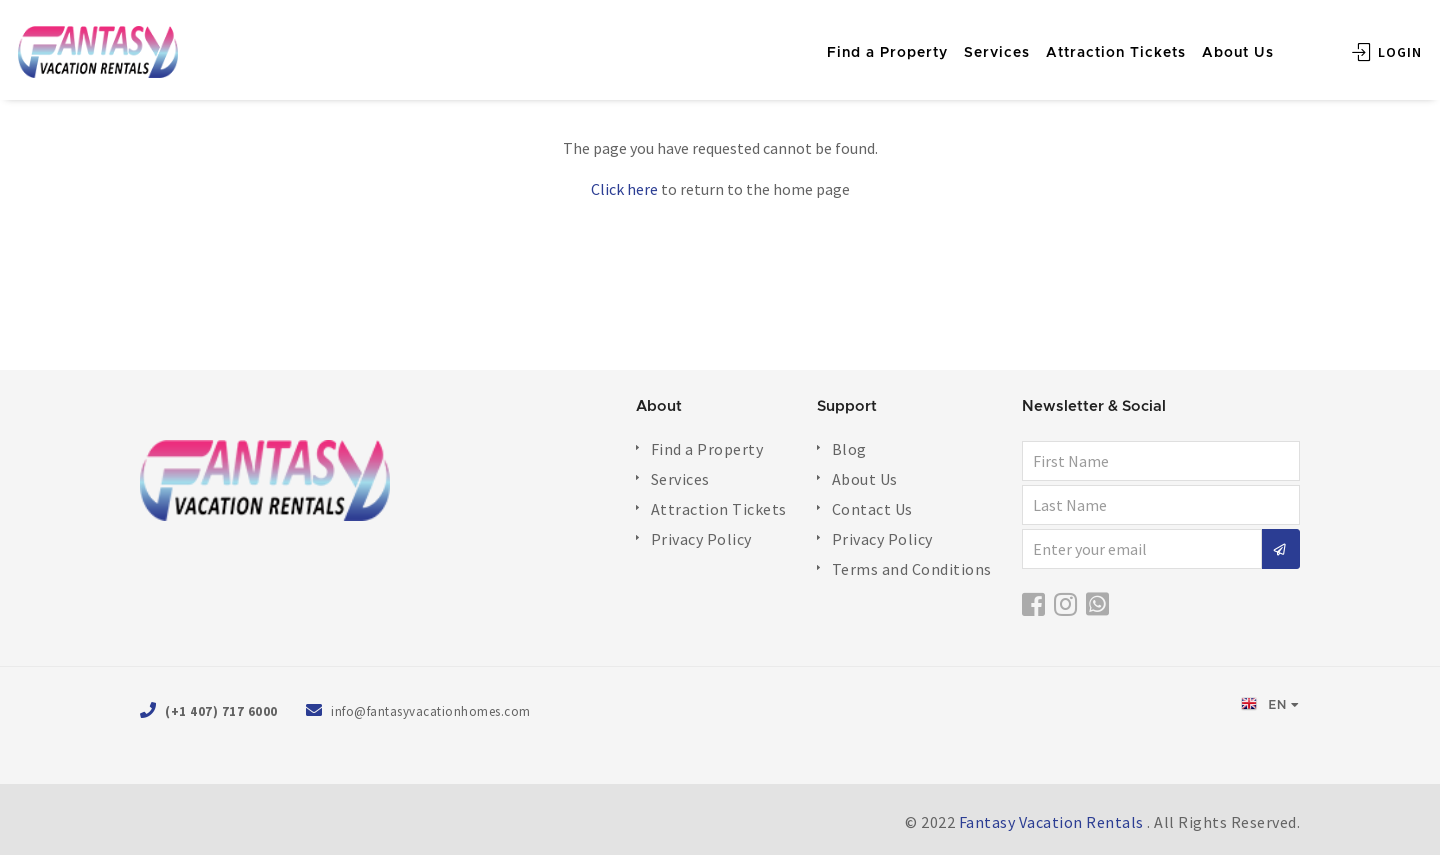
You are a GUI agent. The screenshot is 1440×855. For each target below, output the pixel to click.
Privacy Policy (701, 539)
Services (965, 42)
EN (1264, 704)
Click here (624, 189)
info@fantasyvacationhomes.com (431, 711)
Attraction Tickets (1084, 42)
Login (1355, 41)
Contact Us (872, 509)
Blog (849, 449)
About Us (1206, 42)
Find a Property (855, 42)
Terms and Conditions (912, 569)
